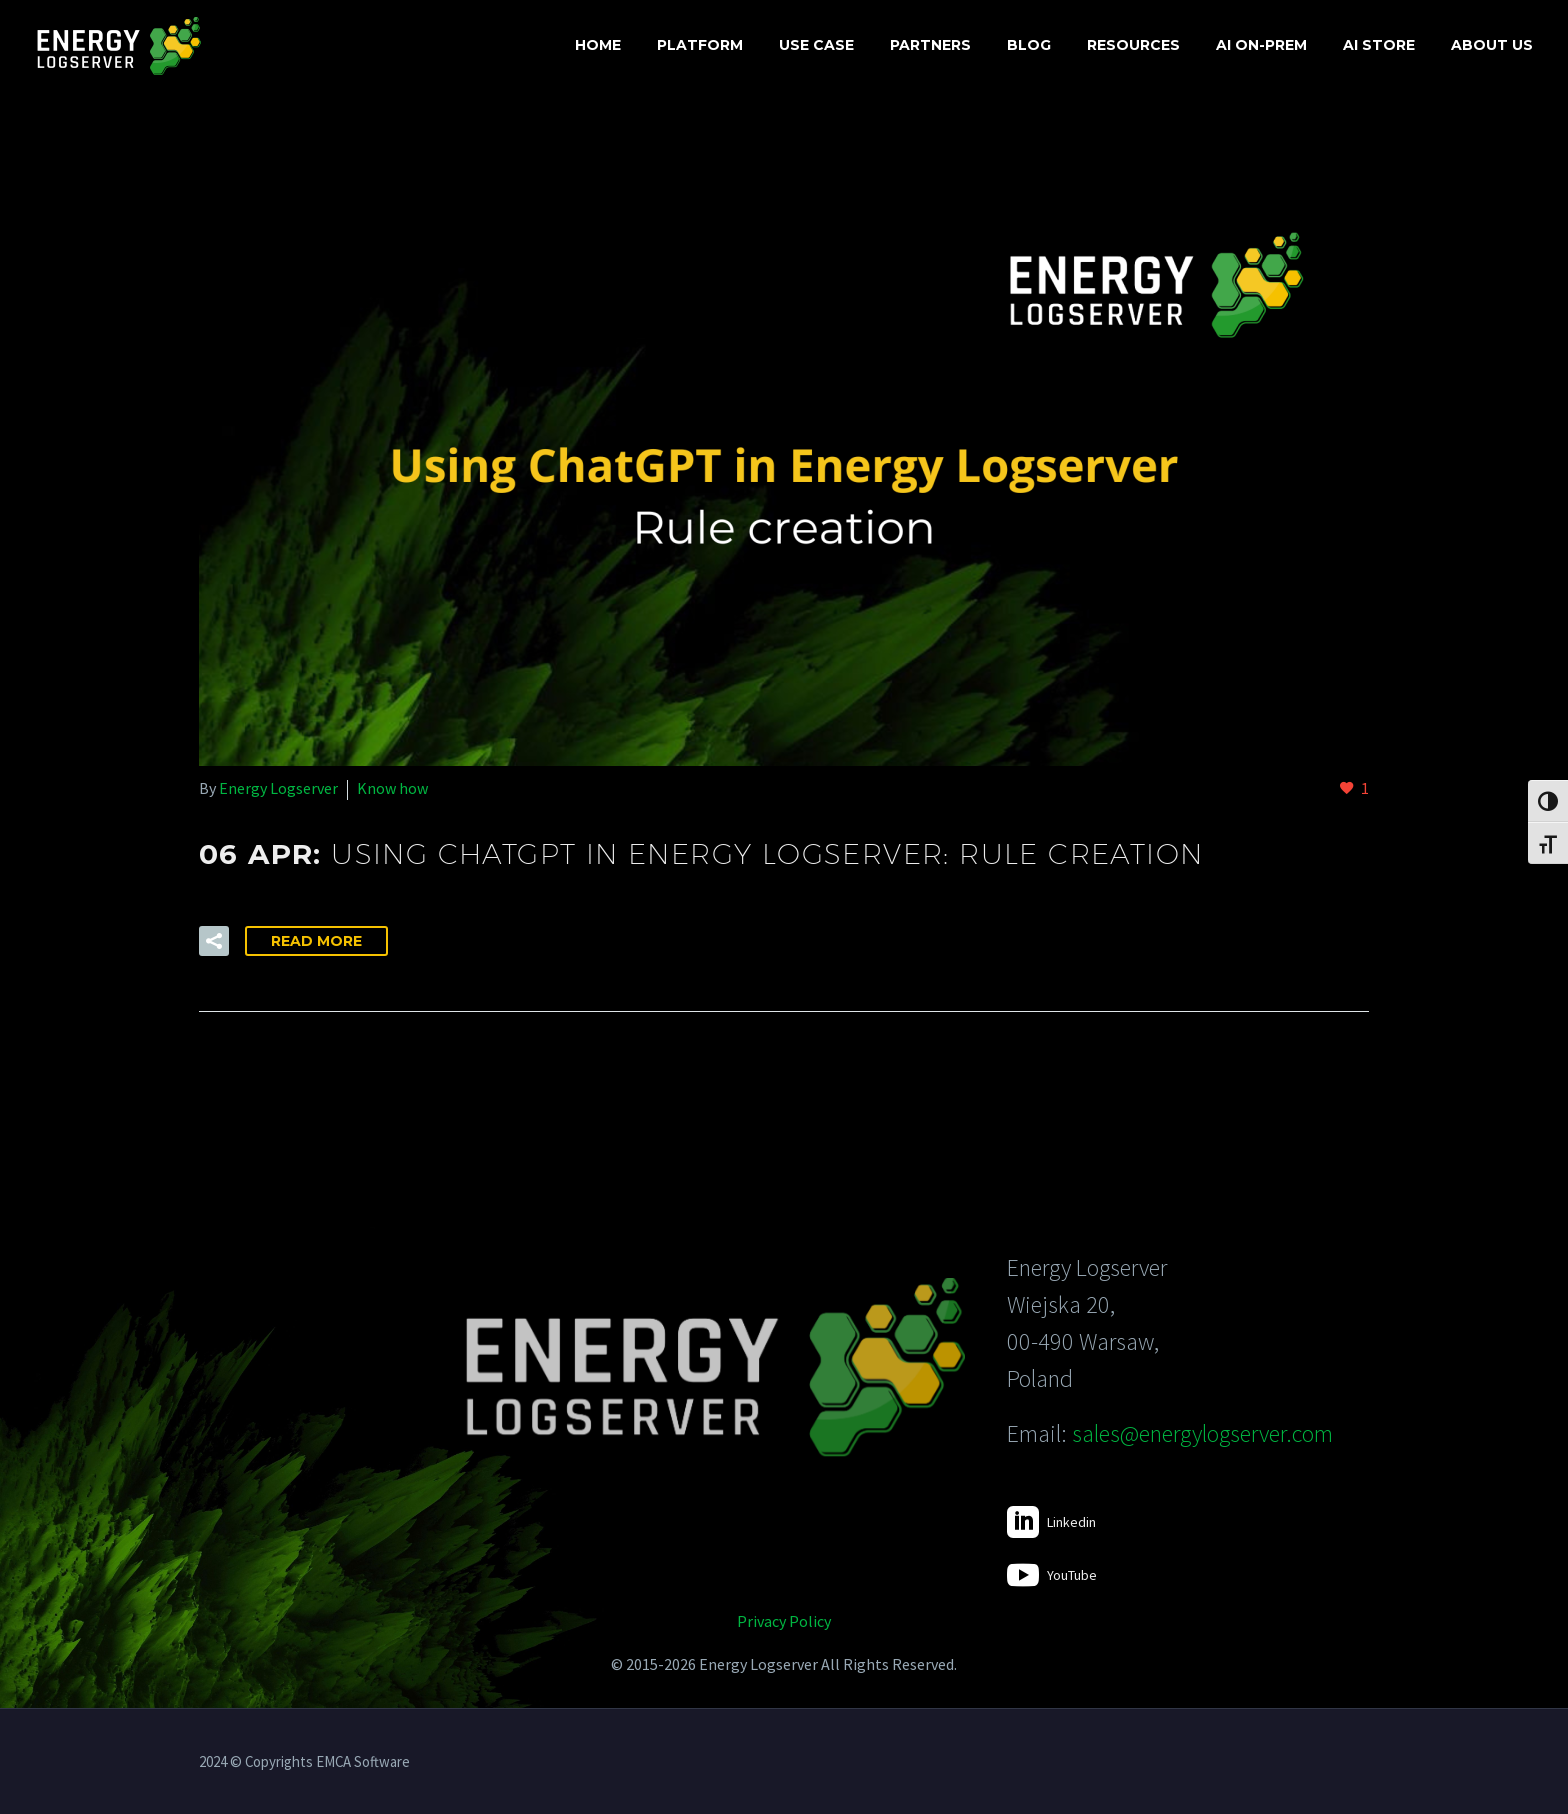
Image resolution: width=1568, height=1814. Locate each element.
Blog (1029, 45)
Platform (700, 45)
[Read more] (1051, 1522)
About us (1492, 45)
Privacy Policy (784, 1621)
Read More (316, 941)
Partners (930, 45)
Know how (392, 788)
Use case (816, 45)
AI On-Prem (1261, 45)
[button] (214, 941)
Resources (1133, 45)
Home (598, 45)
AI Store (1379, 45)
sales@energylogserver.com (1202, 1433)
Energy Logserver (278, 788)
